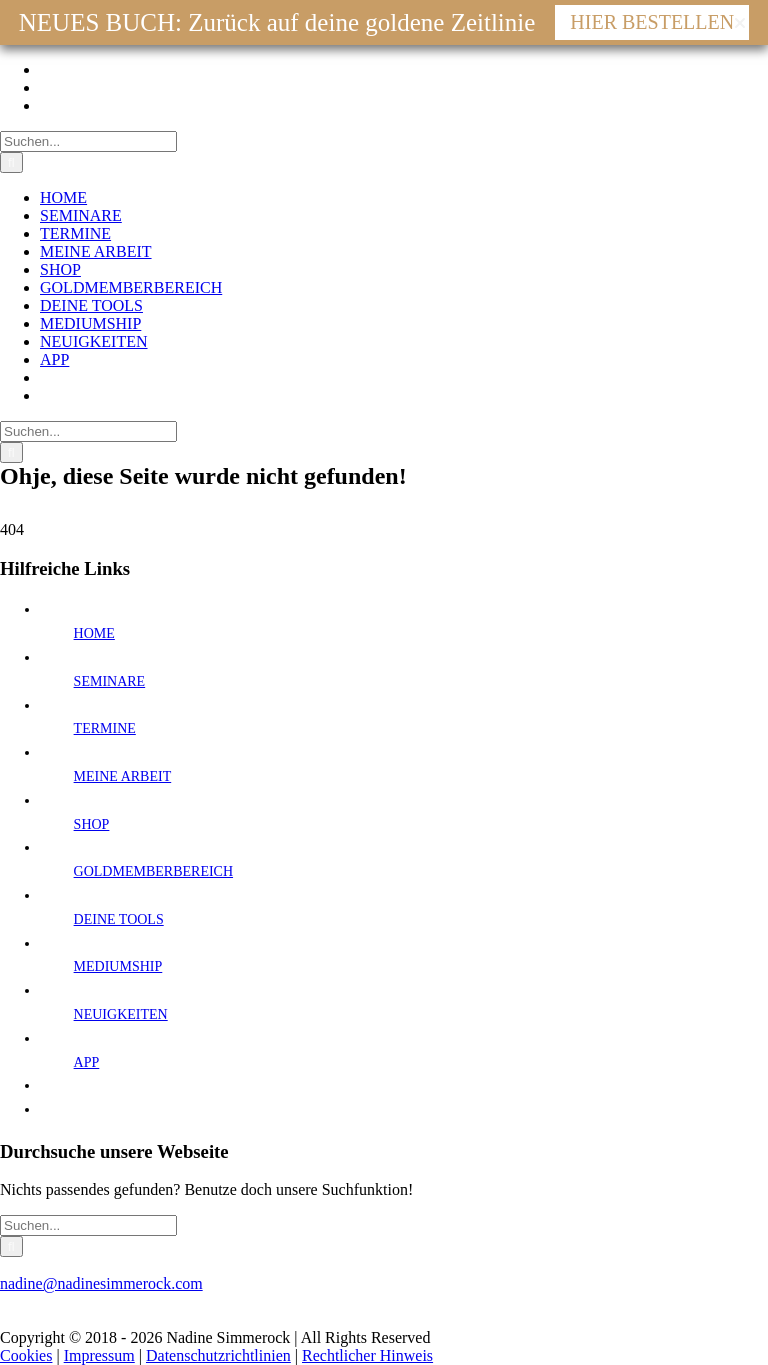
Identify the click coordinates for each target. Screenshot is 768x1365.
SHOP (92, 824)
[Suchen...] (88, 141)
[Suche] (11, 162)
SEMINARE (110, 681)
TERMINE (105, 728)
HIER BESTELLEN (652, 22)
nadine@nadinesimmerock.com (101, 1283)
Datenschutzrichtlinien (218, 1355)
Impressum (99, 1355)
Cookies (26, 1355)
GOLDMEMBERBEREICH (153, 871)
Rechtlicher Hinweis (367, 1355)
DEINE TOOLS (119, 919)
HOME (94, 633)
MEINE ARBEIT (123, 776)
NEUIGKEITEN (121, 1014)
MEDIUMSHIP (118, 966)
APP (87, 1062)
